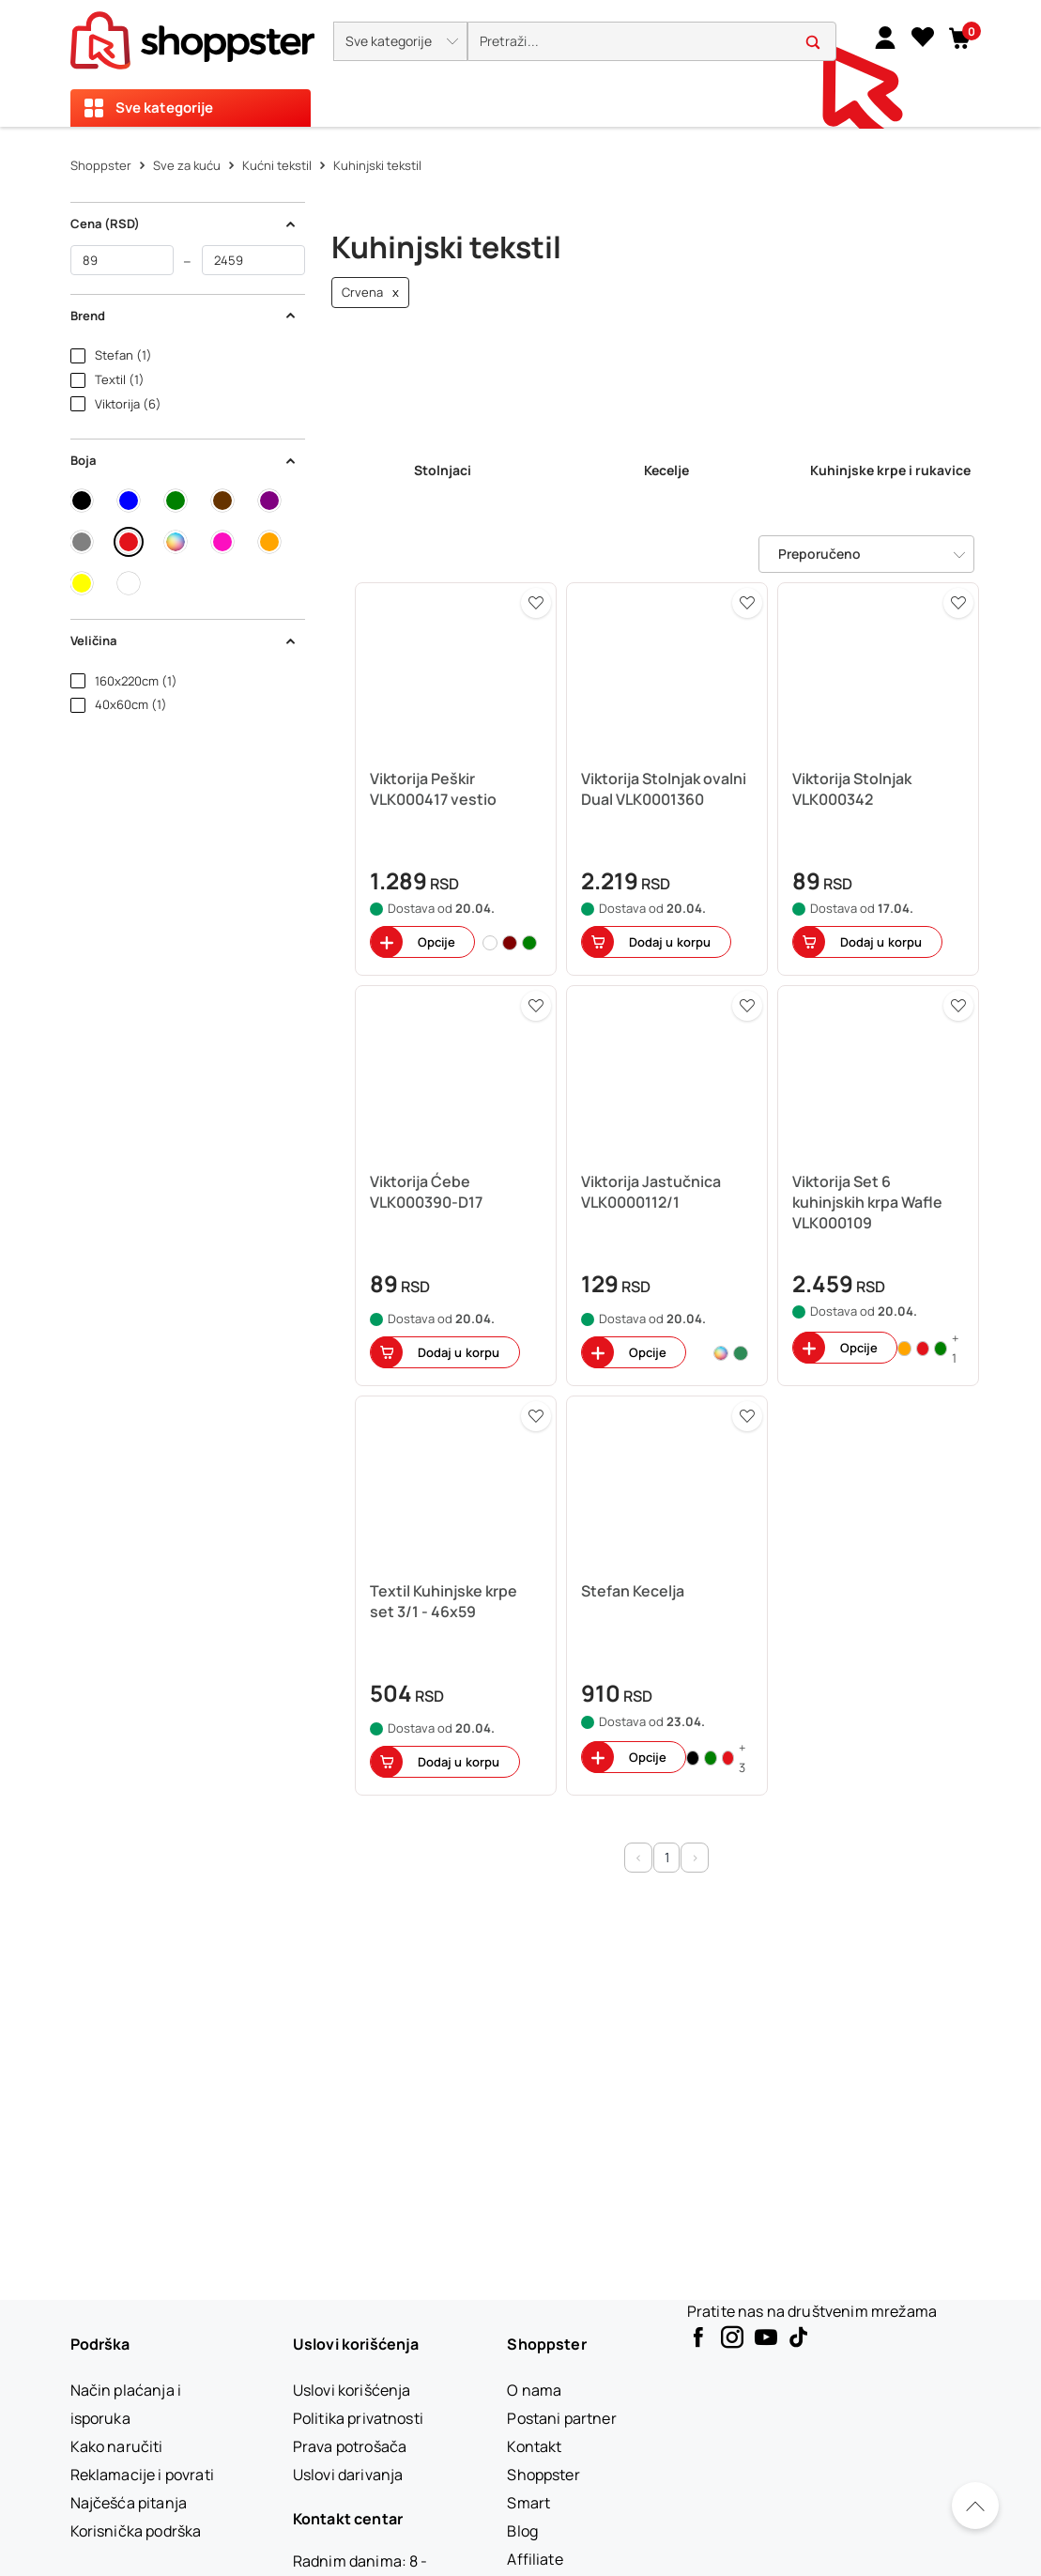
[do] (253, 260)
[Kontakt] (534, 2446)
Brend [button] (184, 315)
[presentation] (520, 63)
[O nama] (534, 2390)
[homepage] (192, 34)
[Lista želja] (922, 36)
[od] (122, 260)
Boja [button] (184, 460)
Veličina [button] (184, 640)
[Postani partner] (561, 2418)
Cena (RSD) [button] (184, 223)
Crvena (370, 292)
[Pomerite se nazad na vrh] (975, 2505)
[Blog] (522, 2531)
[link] (885, 36)
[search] (652, 42)
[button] (400, 41)
